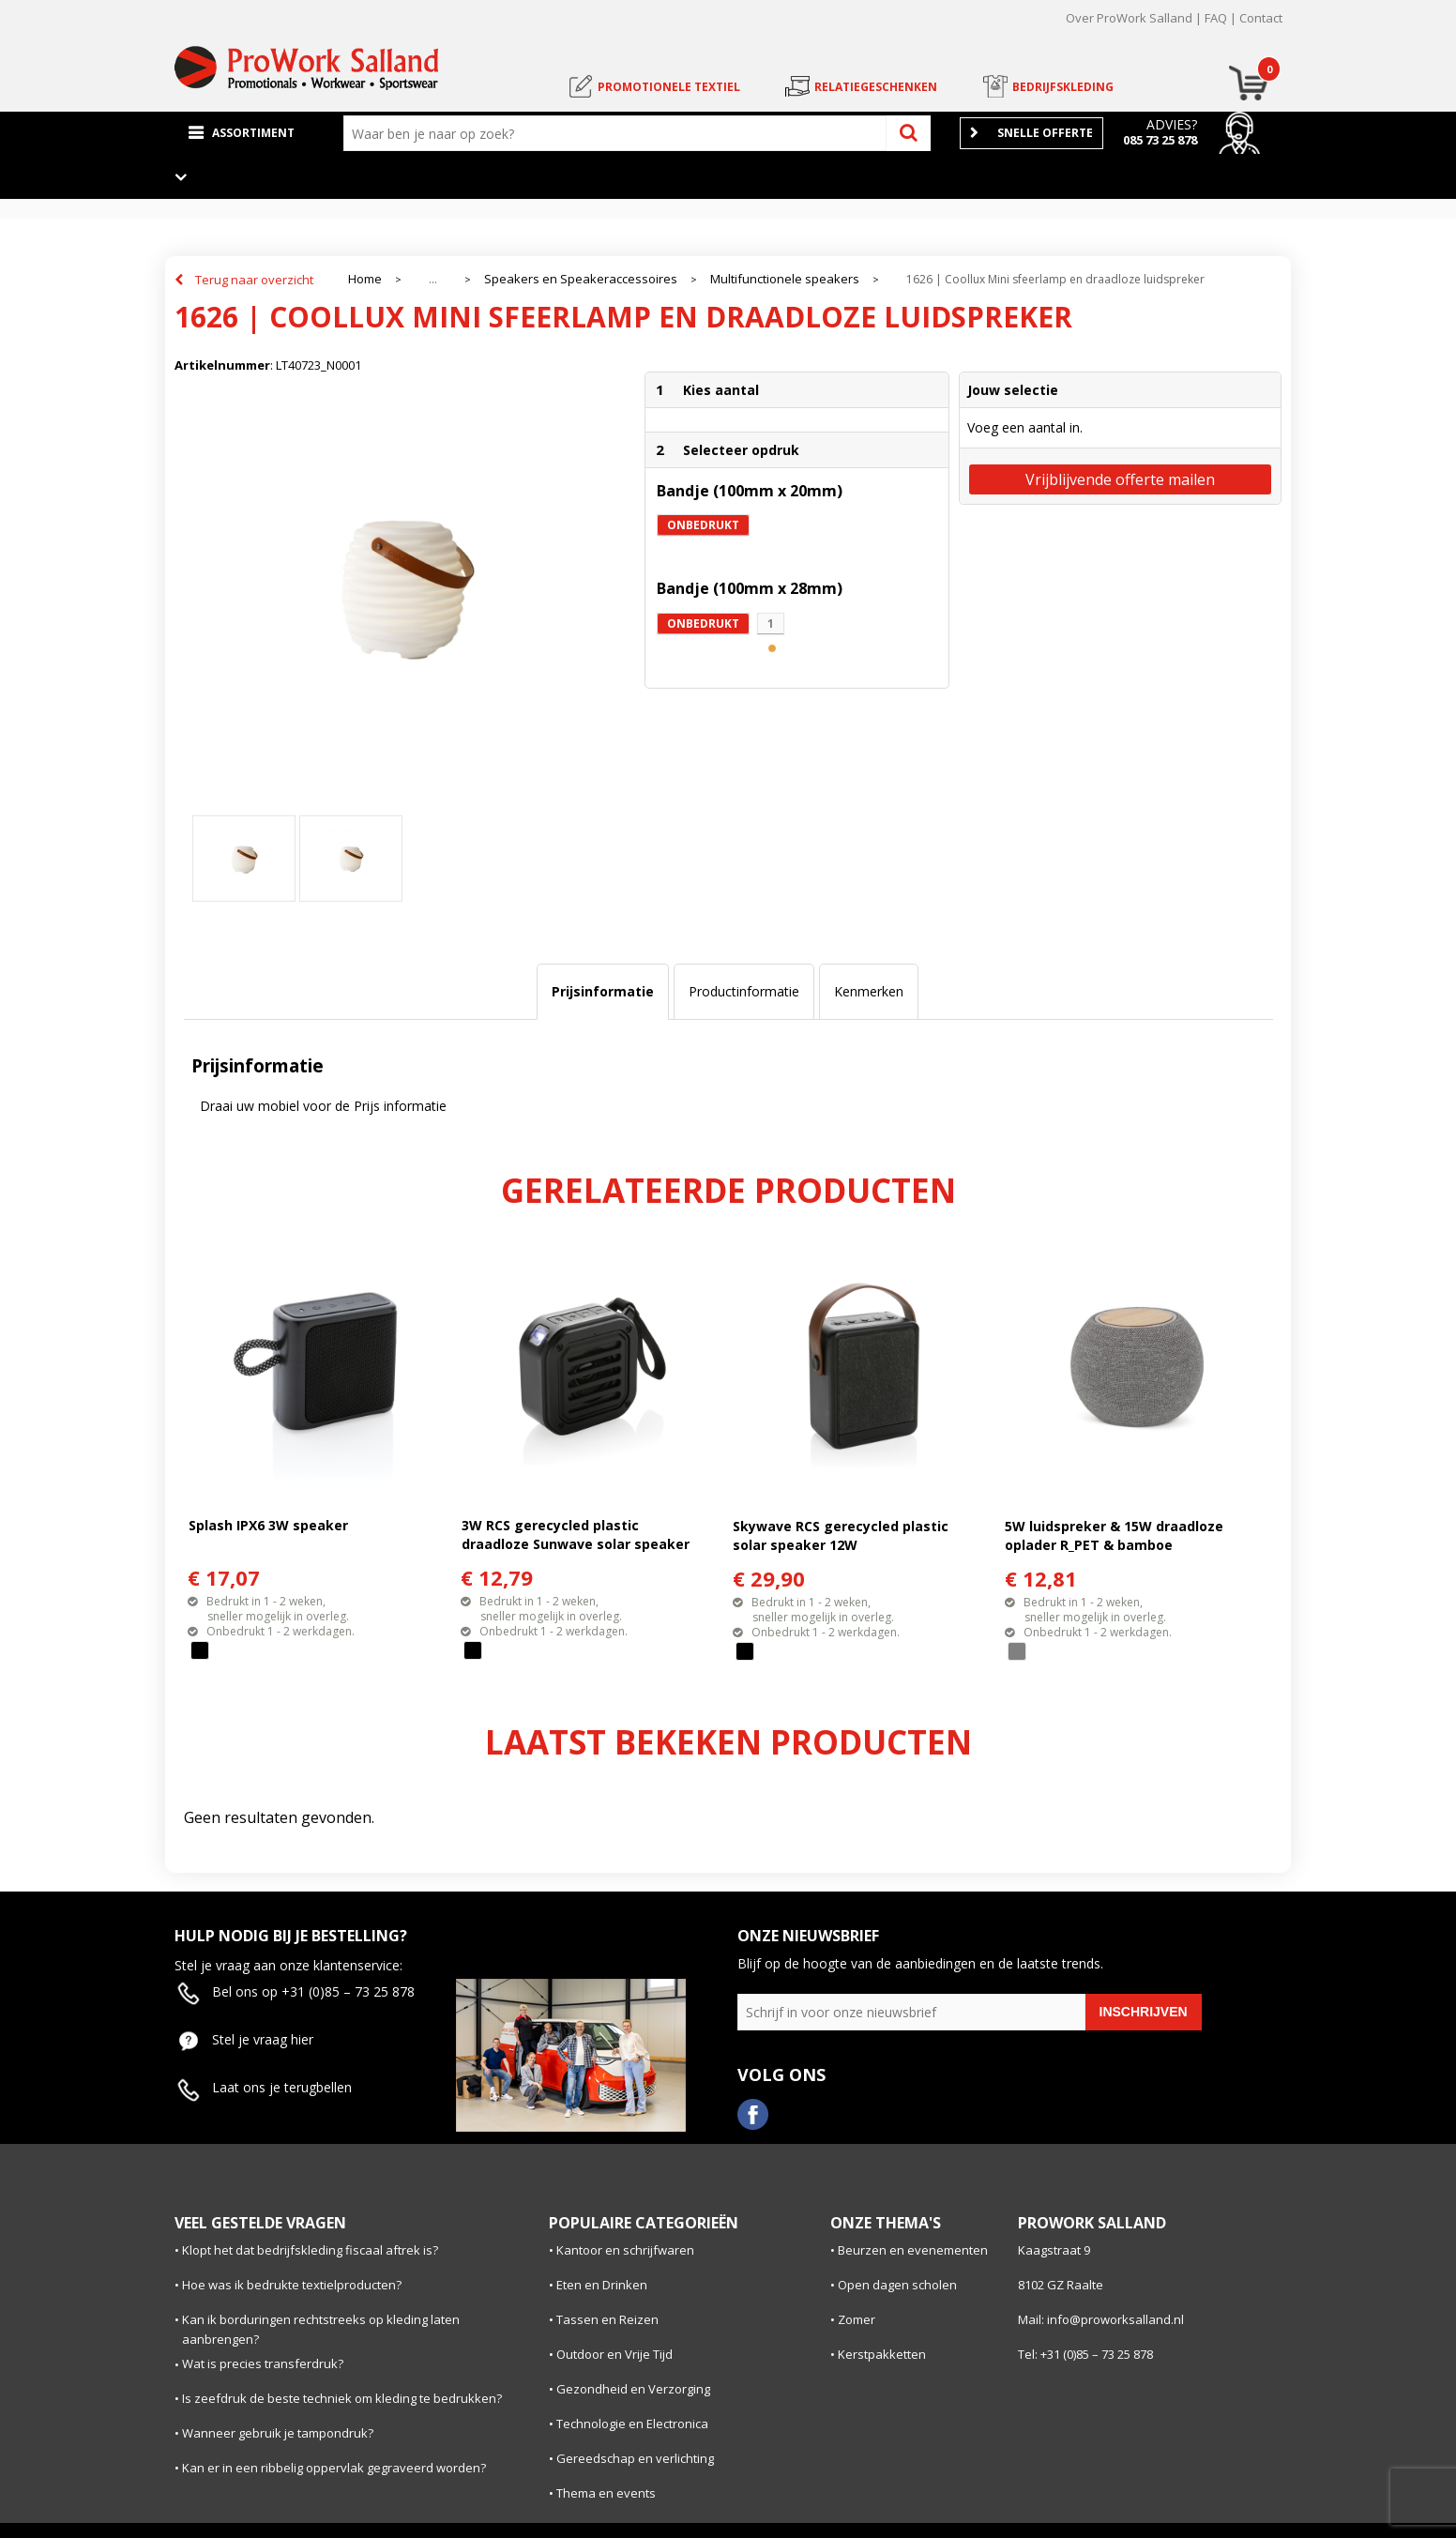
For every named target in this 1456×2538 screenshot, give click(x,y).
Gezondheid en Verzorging (633, 2388)
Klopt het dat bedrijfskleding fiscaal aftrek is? (310, 2250)
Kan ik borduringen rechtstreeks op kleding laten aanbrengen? (321, 2329)
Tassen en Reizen (607, 2319)
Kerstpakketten (882, 2354)
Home (365, 279)
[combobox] (619, 133)
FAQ (1216, 17)
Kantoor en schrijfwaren (625, 2250)
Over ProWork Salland (1129, 17)
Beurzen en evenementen (913, 2250)
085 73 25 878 (1160, 139)
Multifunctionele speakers (784, 279)
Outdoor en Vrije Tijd (614, 2354)
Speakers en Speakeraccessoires (580, 279)
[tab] (603, 992)
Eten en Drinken (601, 2284)
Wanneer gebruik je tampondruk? (277, 2432)
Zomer (856, 2319)
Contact (1260, 17)
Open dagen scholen (897, 2284)
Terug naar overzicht (254, 279)
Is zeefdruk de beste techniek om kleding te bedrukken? (342, 2398)
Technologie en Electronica (632, 2423)
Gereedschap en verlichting (635, 2458)
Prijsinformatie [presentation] (603, 991)
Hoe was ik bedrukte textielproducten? (292, 2284)
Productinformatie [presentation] (744, 991)
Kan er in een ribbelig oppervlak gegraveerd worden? (334, 2467)
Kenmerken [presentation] (868, 991)
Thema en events (606, 2493)
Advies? (1171, 124)
